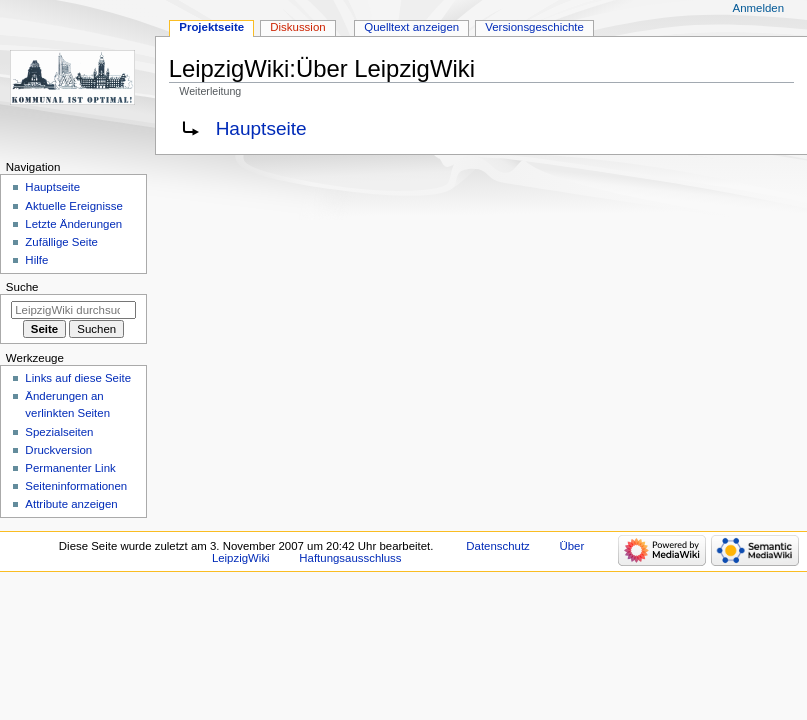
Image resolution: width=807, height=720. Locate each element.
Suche (22, 287)
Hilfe (36, 260)
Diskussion (297, 27)
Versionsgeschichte (534, 27)
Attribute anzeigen (71, 504)
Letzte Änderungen (73, 224)
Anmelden (759, 8)
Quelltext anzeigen (411, 27)
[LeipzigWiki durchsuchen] (73, 310)
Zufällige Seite (61, 242)
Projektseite (211, 27)
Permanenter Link (70, 468)
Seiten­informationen (76, 486)
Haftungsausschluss (350, 558)
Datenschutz (498, 546)
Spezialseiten (59, 432)
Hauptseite (261, 128)
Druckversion (58, 450)
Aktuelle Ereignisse (73, 206)
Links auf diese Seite (78, 378)
